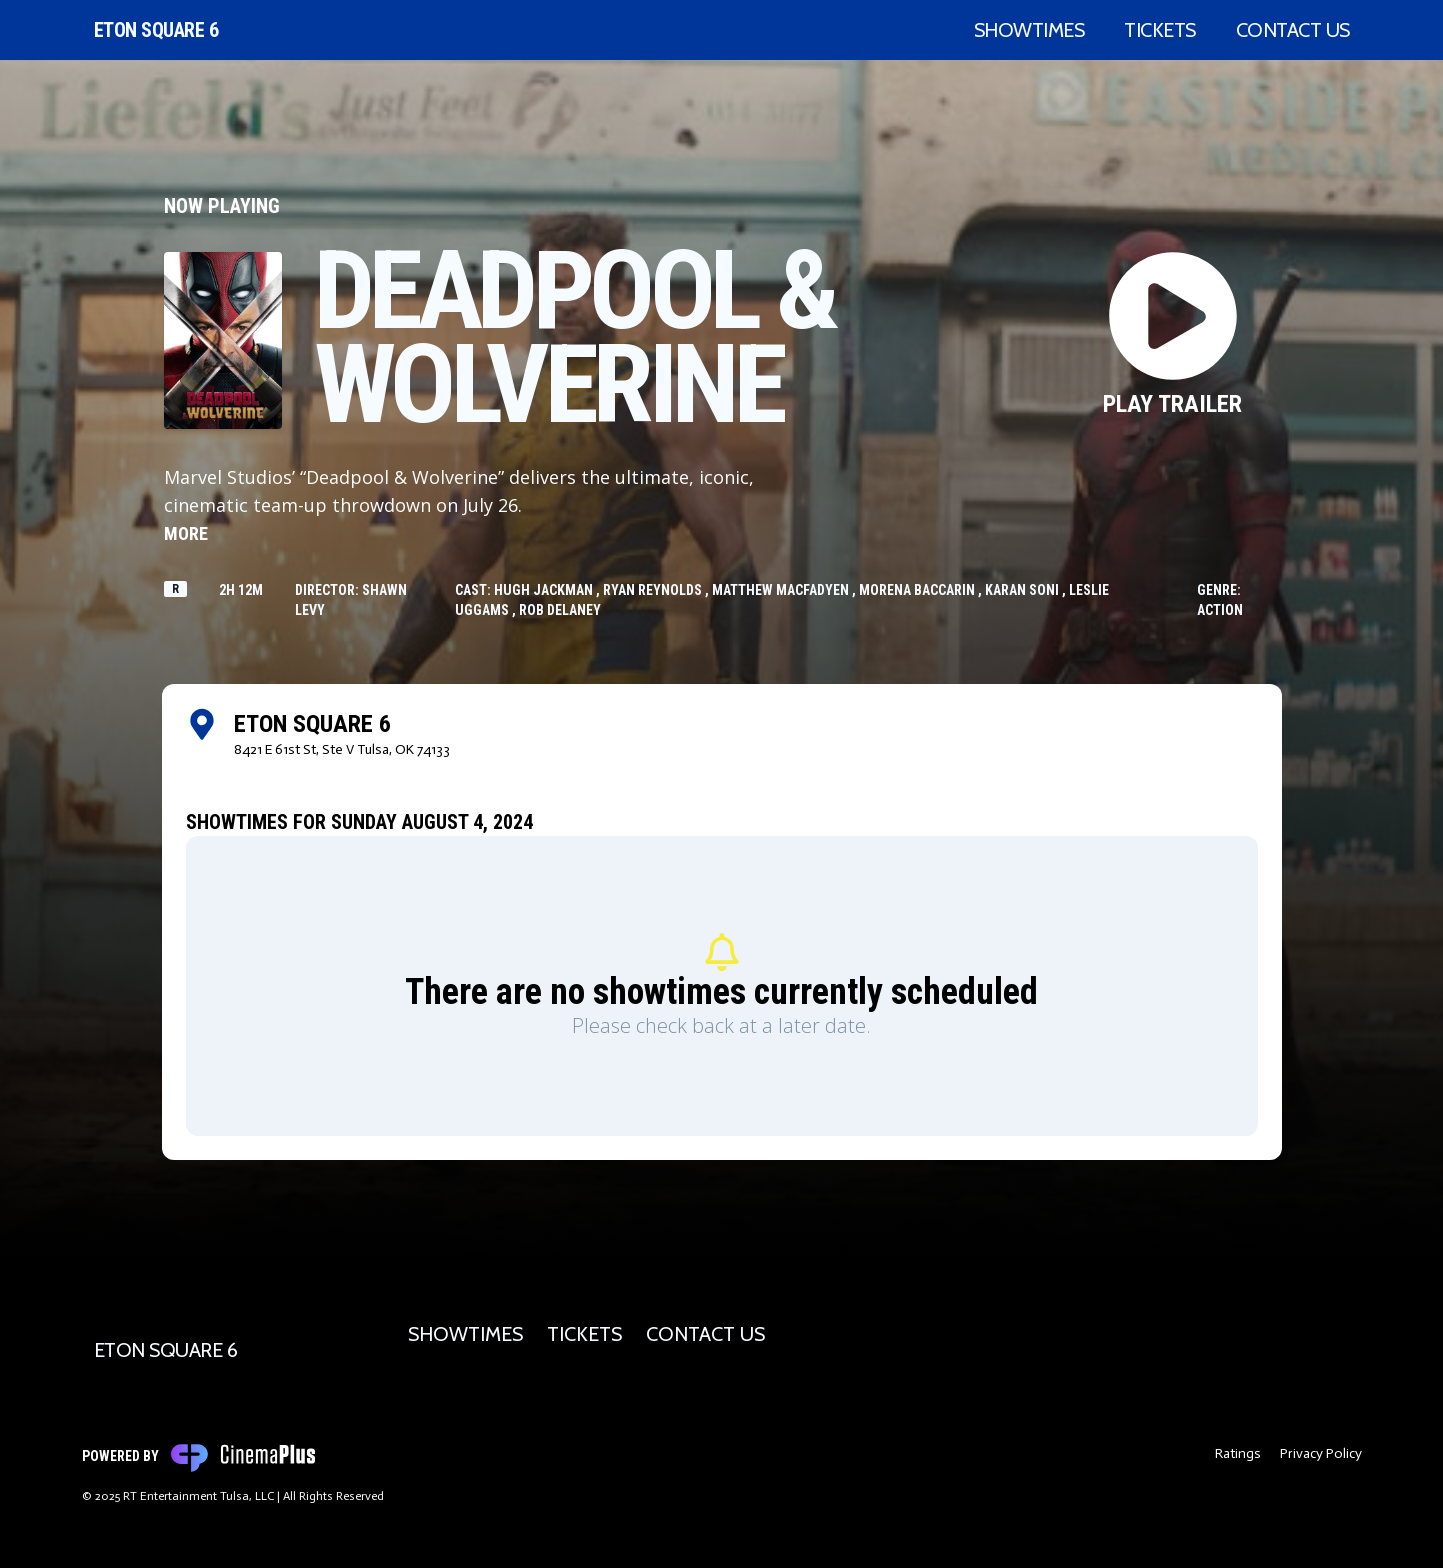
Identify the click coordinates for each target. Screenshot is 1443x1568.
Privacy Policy (1321, 1453)
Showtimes (1029, 30)
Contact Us (1293, 30)
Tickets (1160, 30)
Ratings (1238, 1453)
